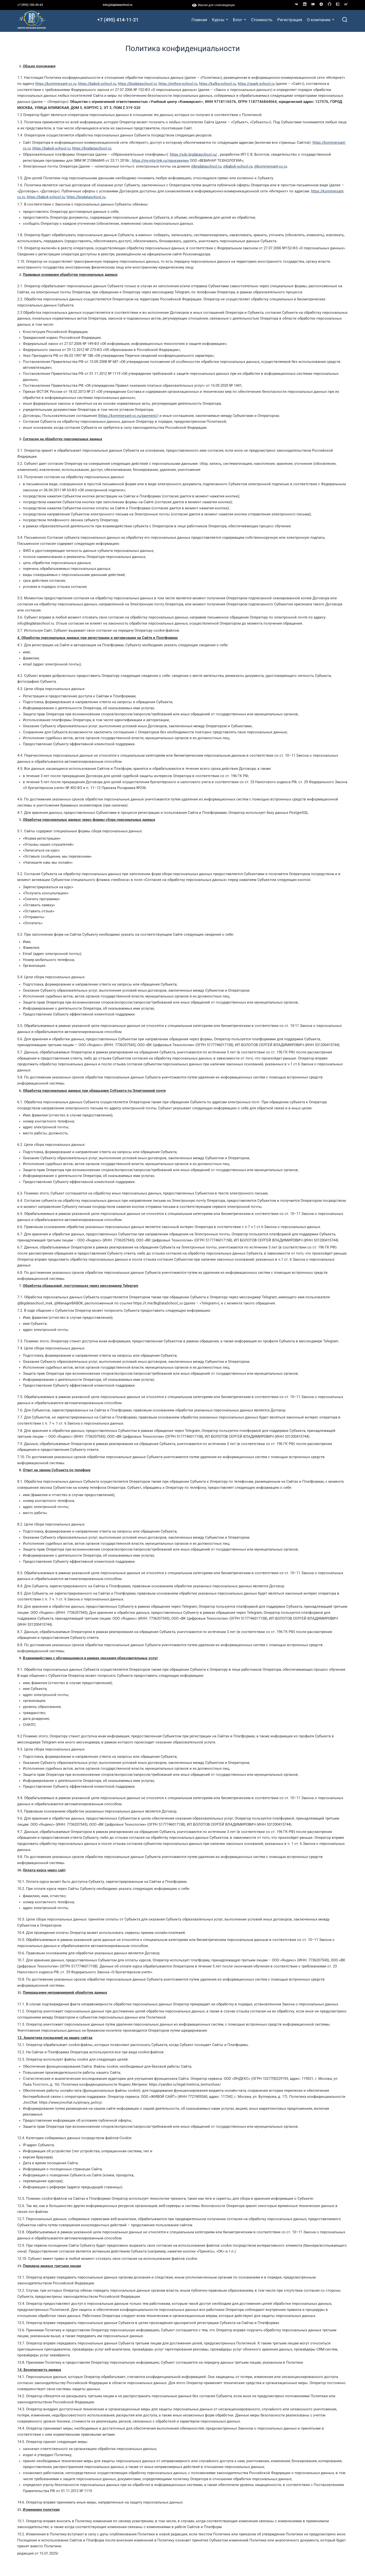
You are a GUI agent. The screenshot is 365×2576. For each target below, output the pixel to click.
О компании (320, 20)
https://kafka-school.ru (217, 83)
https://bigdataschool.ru (137, 83)
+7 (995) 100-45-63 (30, 5)
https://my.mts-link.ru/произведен (160, 160)
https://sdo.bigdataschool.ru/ (193, 154)
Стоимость (261, 19)
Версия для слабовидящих (213, 5)
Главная (199, 19)
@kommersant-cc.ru (270, 166)
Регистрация (289, 19)
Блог (239, 20)
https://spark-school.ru (256, 83)
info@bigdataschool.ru (117, 5)
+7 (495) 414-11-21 (118, 20)
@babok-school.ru (237, 166)
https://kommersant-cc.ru (56, 83)
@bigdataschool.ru (206, 166)
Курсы (220, 20)
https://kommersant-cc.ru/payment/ (128, 415)
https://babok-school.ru (97, 83)
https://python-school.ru (177, 83)
